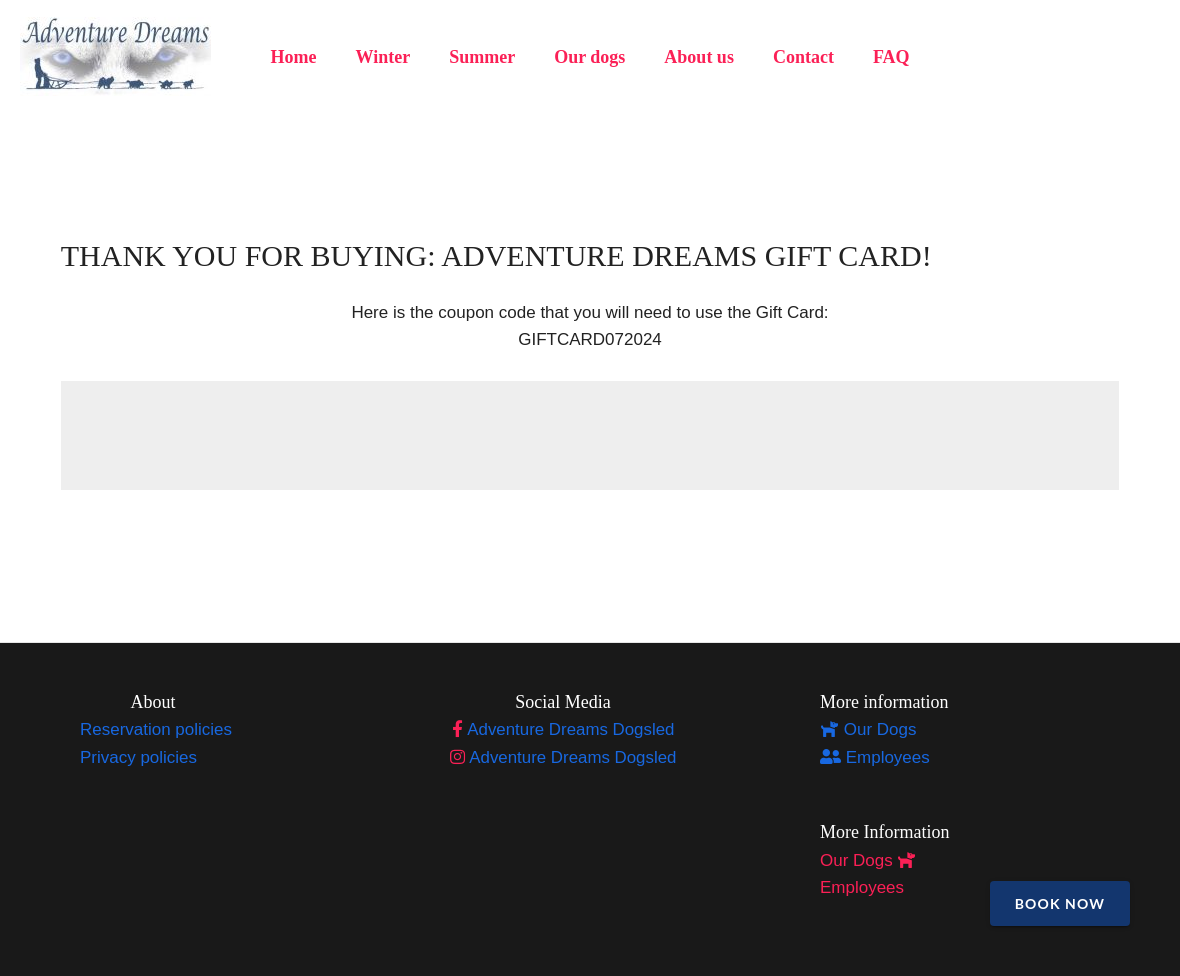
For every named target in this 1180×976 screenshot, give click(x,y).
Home (302, 57)
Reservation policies (156, 729)
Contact (797, 57)
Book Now (1060, 903)
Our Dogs (868, 729)
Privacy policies (138, 757)
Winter (388, 57)
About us (696, 57)
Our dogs (589, 57)
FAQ (882, 57)
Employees (875, 757)
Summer (485, 57)
